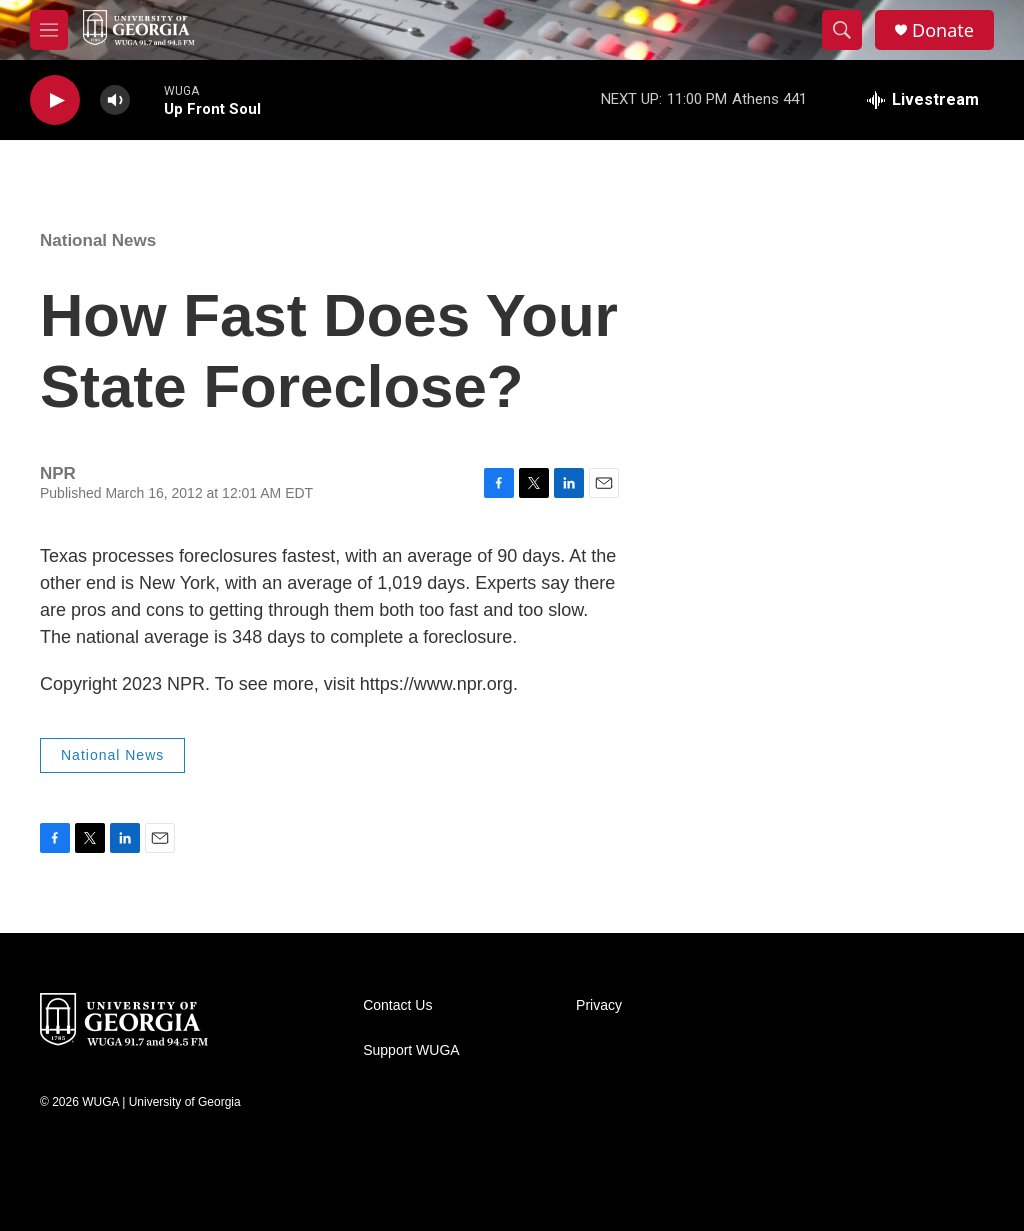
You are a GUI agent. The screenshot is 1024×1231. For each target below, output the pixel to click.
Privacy (599, 1005)
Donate (943, 30)
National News (98, 240)
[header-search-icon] (842, 30)
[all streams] (923, 100)
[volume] (115, 100)
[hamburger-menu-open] (49, 30)
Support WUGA (411, 1050)
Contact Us (397, 1005)
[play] (55, 100)
